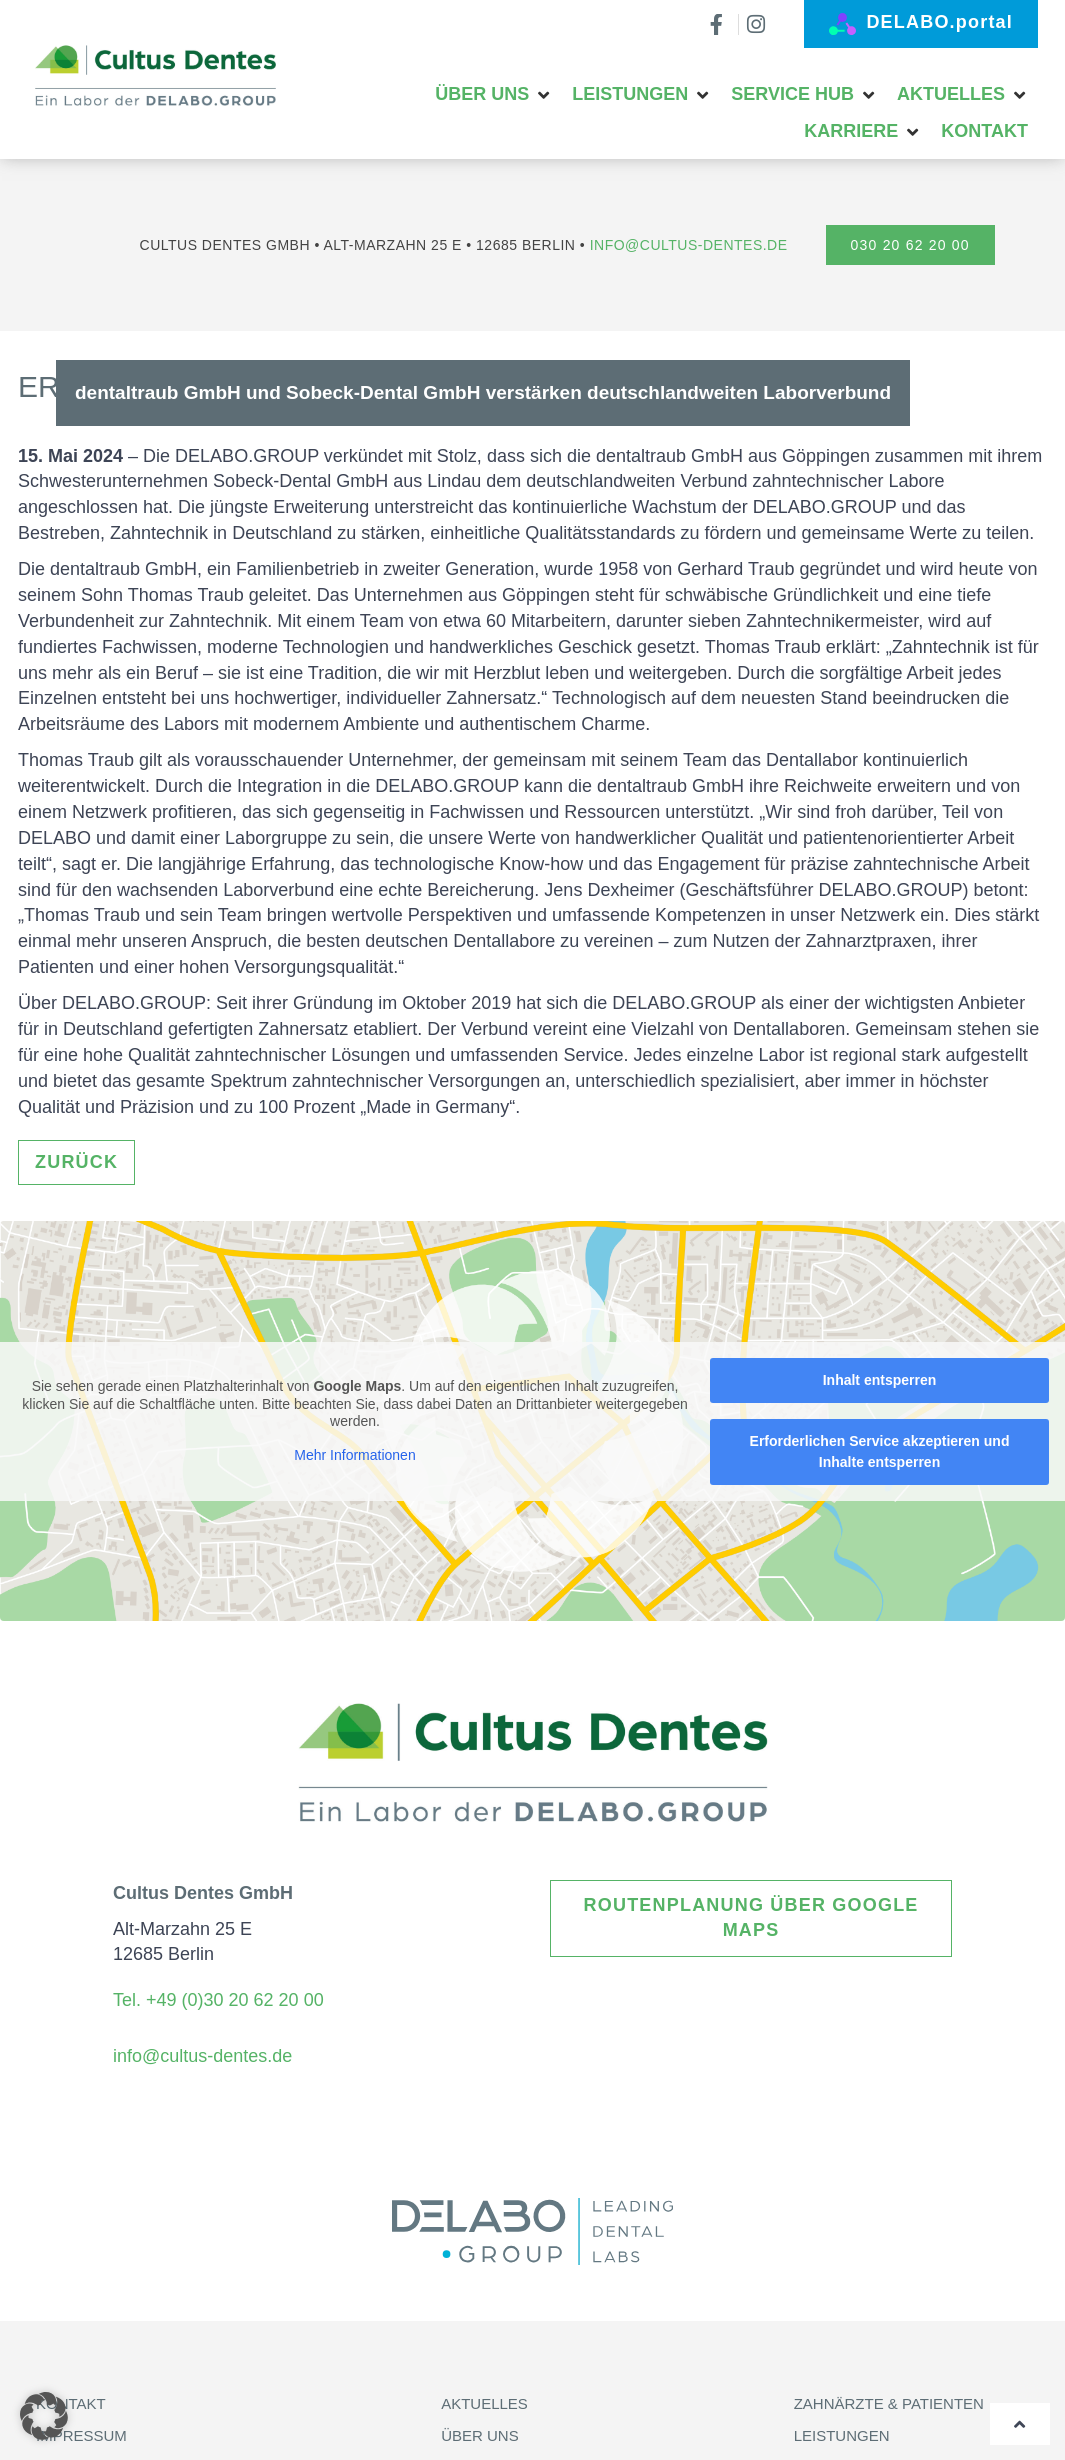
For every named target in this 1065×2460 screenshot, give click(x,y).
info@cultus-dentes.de (689, 245)
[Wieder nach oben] (1020, 2424)
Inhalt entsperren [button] (880, 1380)
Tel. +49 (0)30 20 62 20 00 (221, 2000)
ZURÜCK (76, 1162)
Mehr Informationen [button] (354, 1455)
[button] (493, 94)
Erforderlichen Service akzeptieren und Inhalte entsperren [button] (880, 1451)
